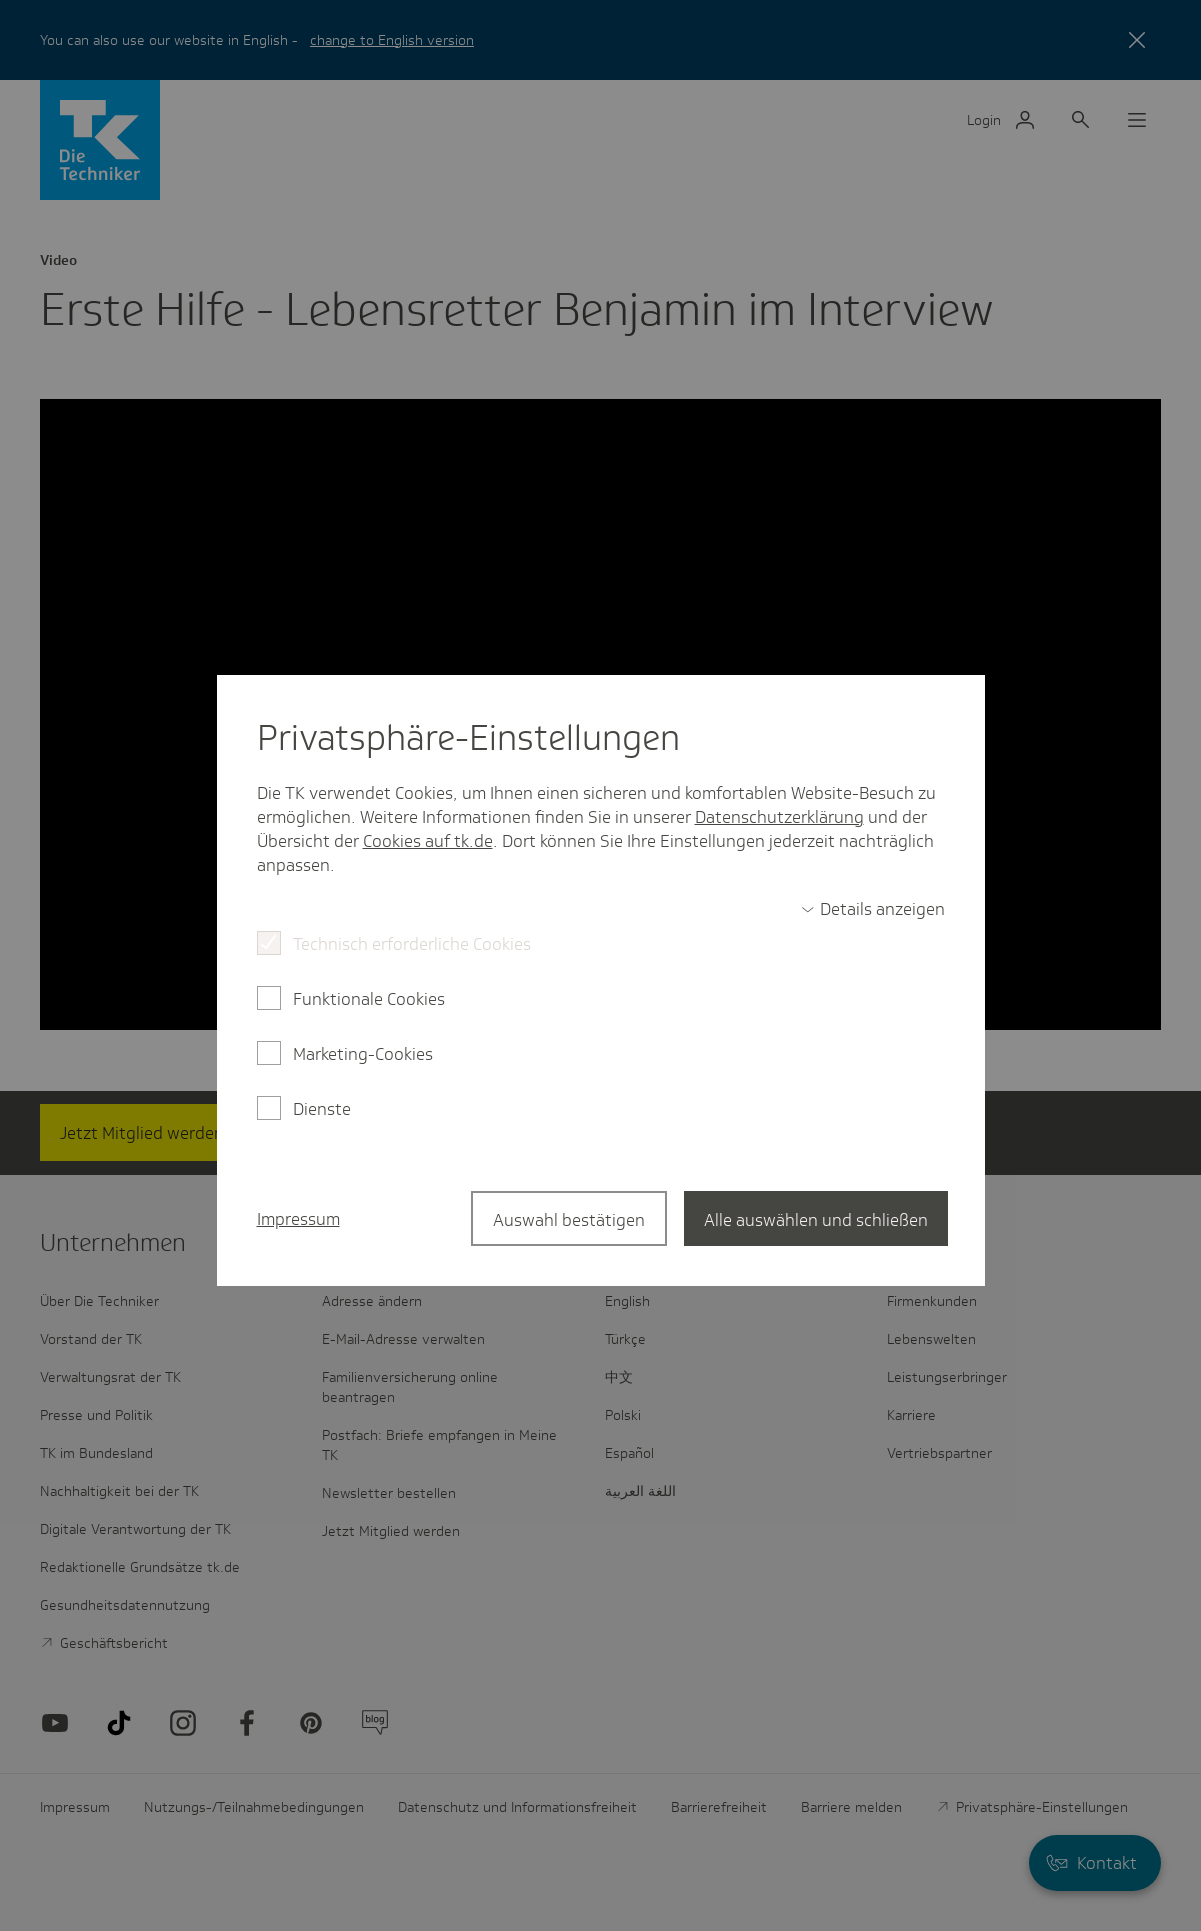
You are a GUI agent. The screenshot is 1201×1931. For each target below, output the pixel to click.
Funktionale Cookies (369, 999)
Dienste (322, 1109)
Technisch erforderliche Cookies (412, 944)
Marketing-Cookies (363, 1054)
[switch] (873, 909)
